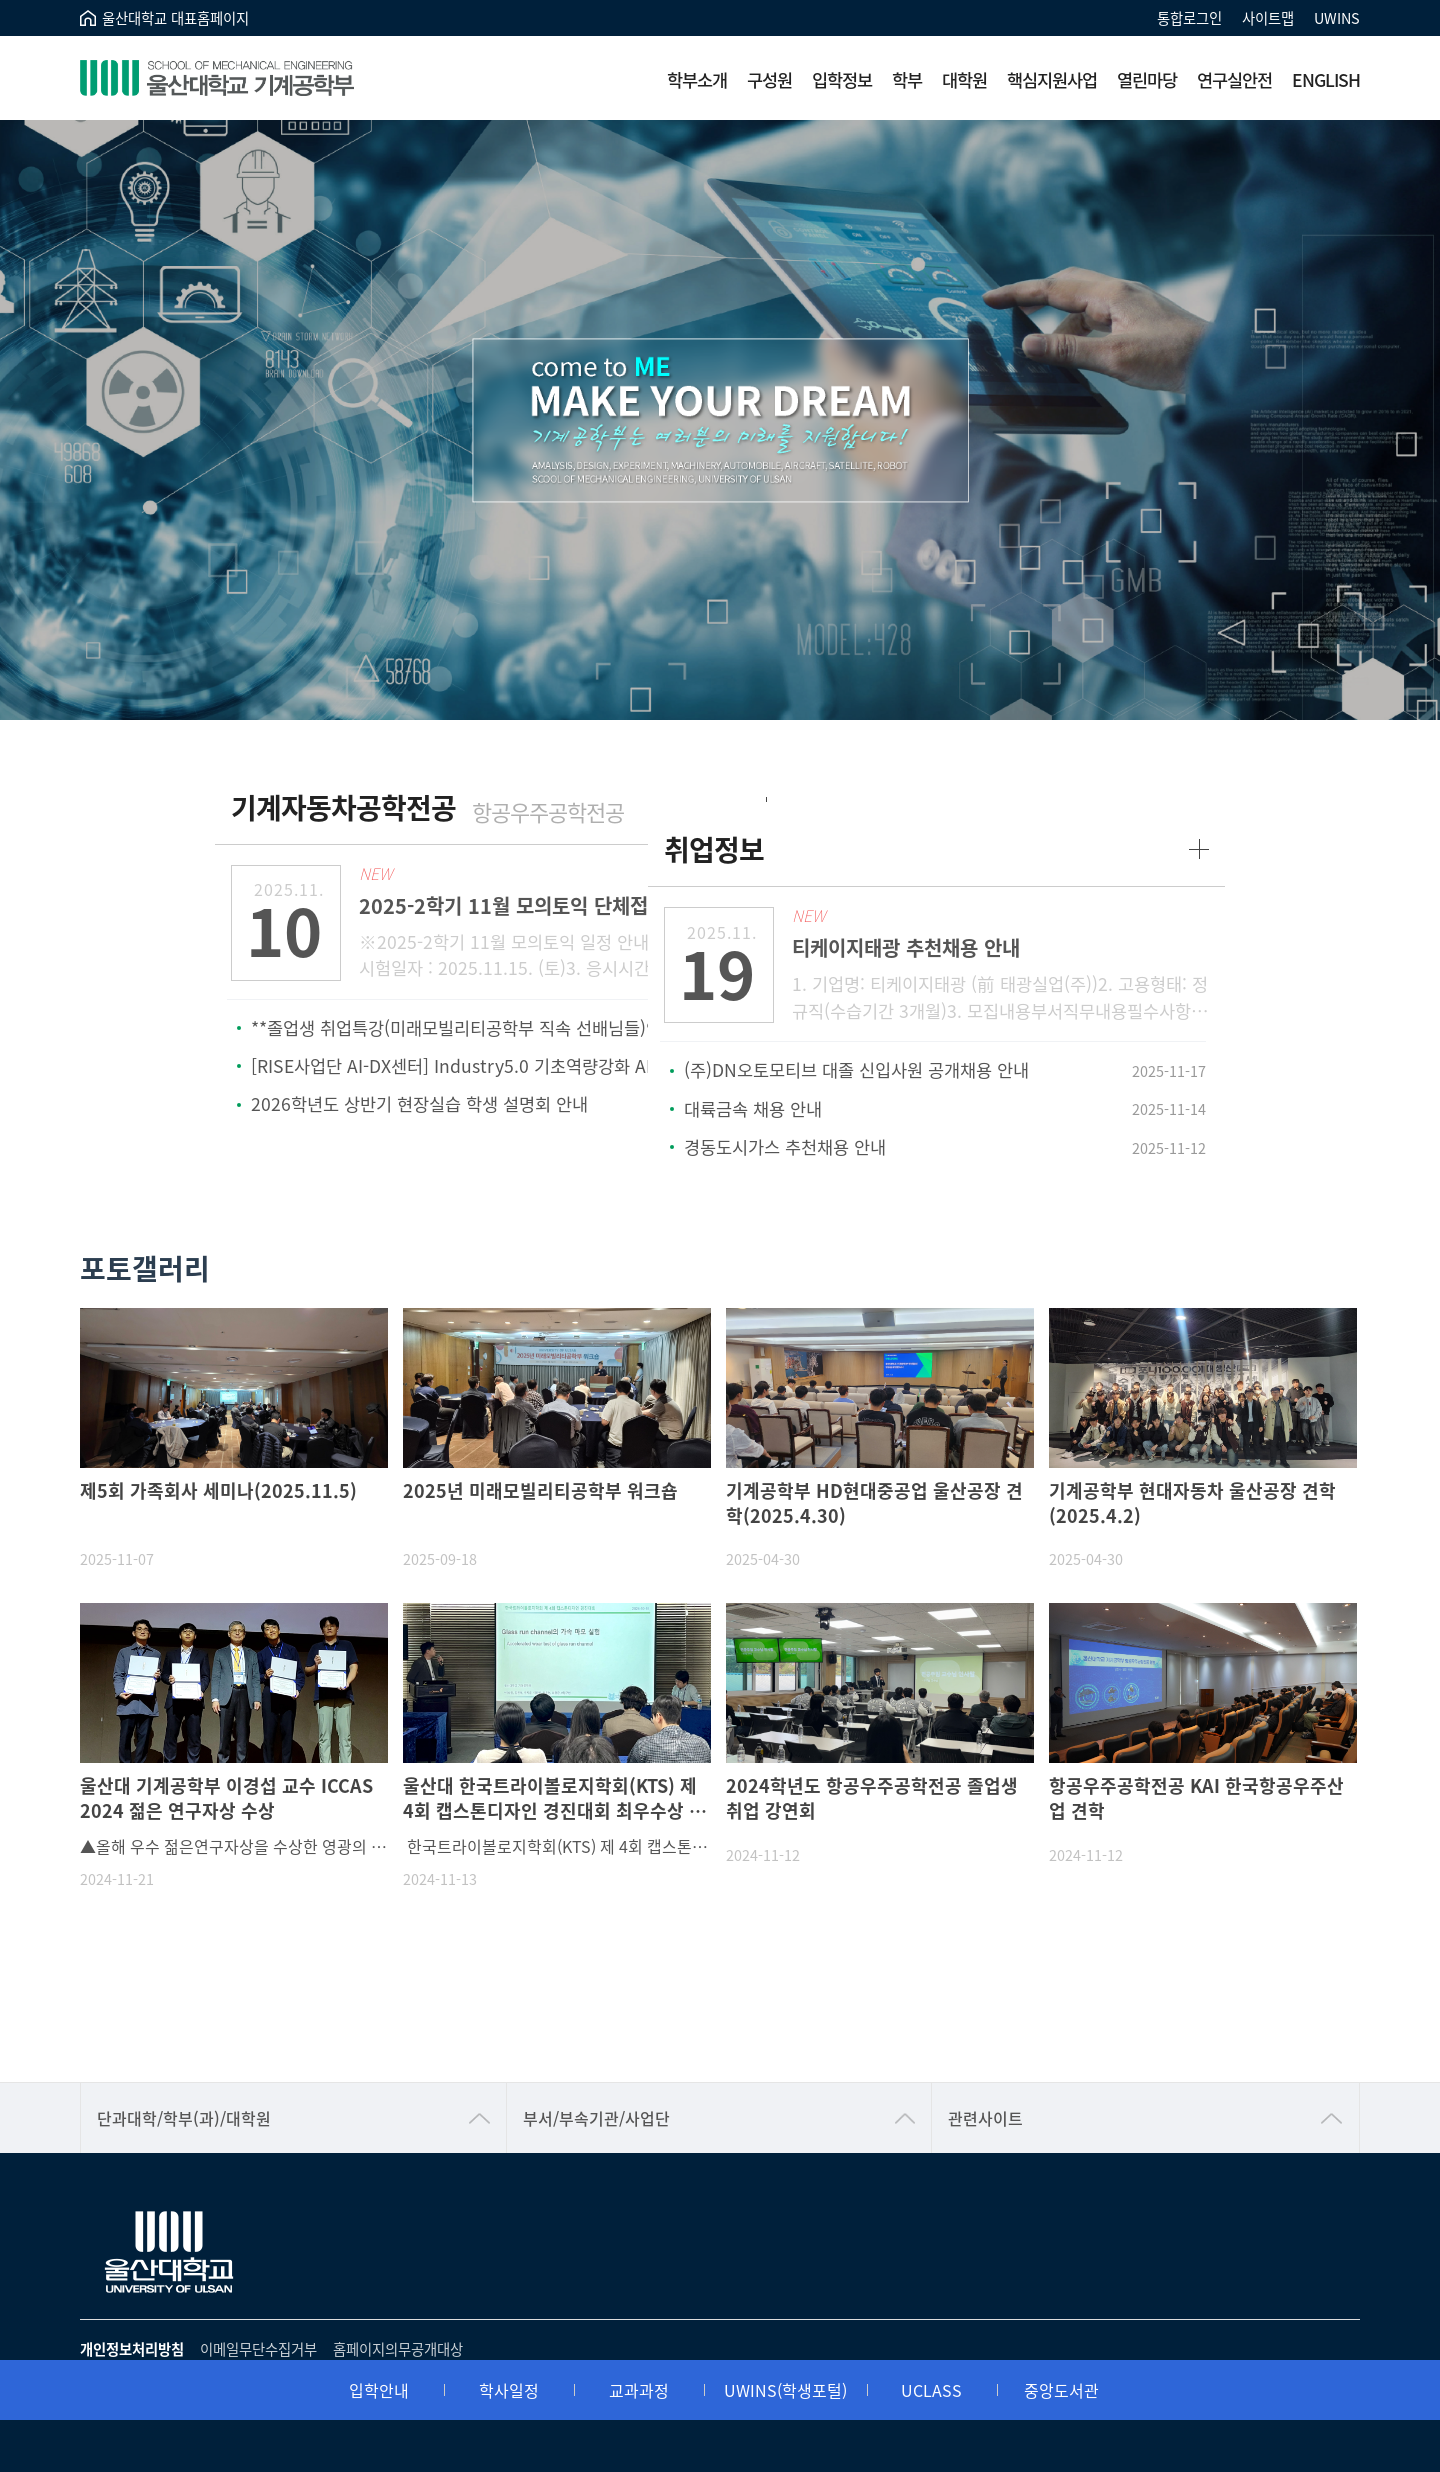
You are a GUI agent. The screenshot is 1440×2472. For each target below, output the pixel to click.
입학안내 (379, 2010)
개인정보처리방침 (132, 2306)
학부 (907, 79)
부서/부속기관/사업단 (596, 2076)
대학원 (964, 79)
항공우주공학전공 (575, 811)
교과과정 (639, 2010)
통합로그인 (1189, 17)
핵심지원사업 (1052, 79)
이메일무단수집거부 (258, 2306)
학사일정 (509, 2010)
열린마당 (1147, 79)
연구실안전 (1234, 79)
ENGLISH (1326, 79)
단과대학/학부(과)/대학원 (184, 2076)
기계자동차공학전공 (370, 807)
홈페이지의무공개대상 (398, 2306)
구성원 (769, 79)
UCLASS (931, 2010)
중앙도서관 (1061, 2010)
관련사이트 (985, 2076)
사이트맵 (1268, 17)
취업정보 (796, 807)
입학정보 (842, 79)
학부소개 (697, 79)
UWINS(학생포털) (785, 2010)
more (684, 807)
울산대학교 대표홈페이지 (175, 17)
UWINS (1337, 17)
